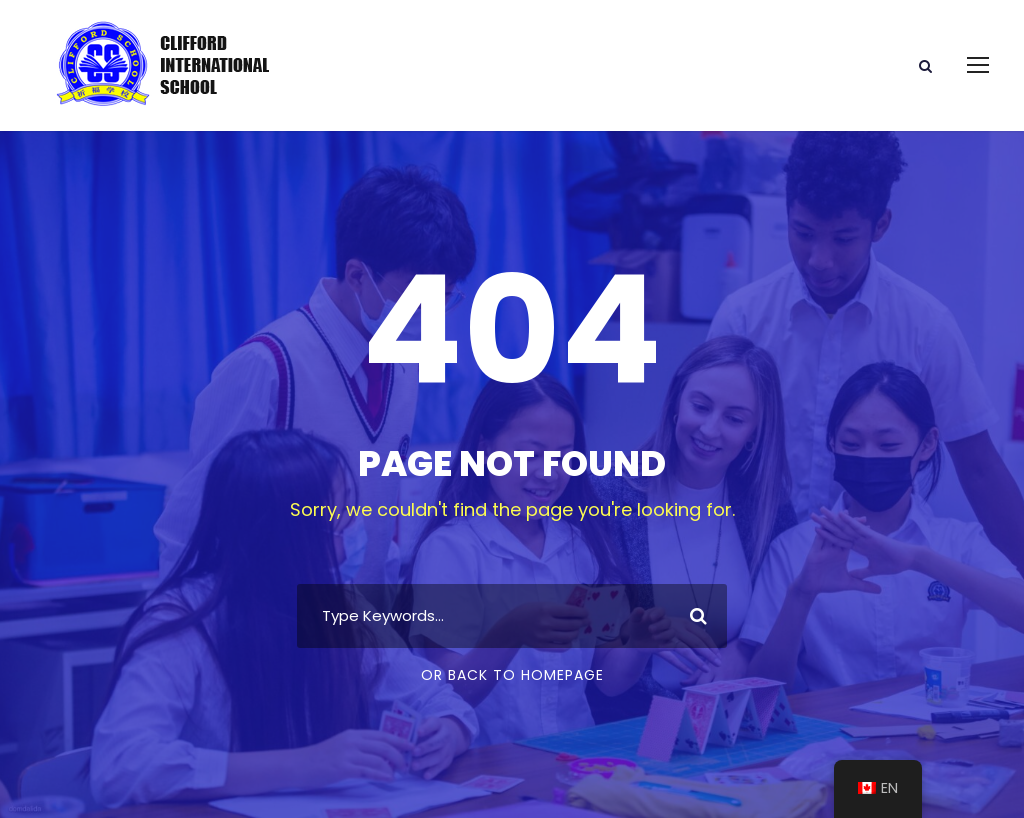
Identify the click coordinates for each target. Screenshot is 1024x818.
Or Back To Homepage (512, 675)
